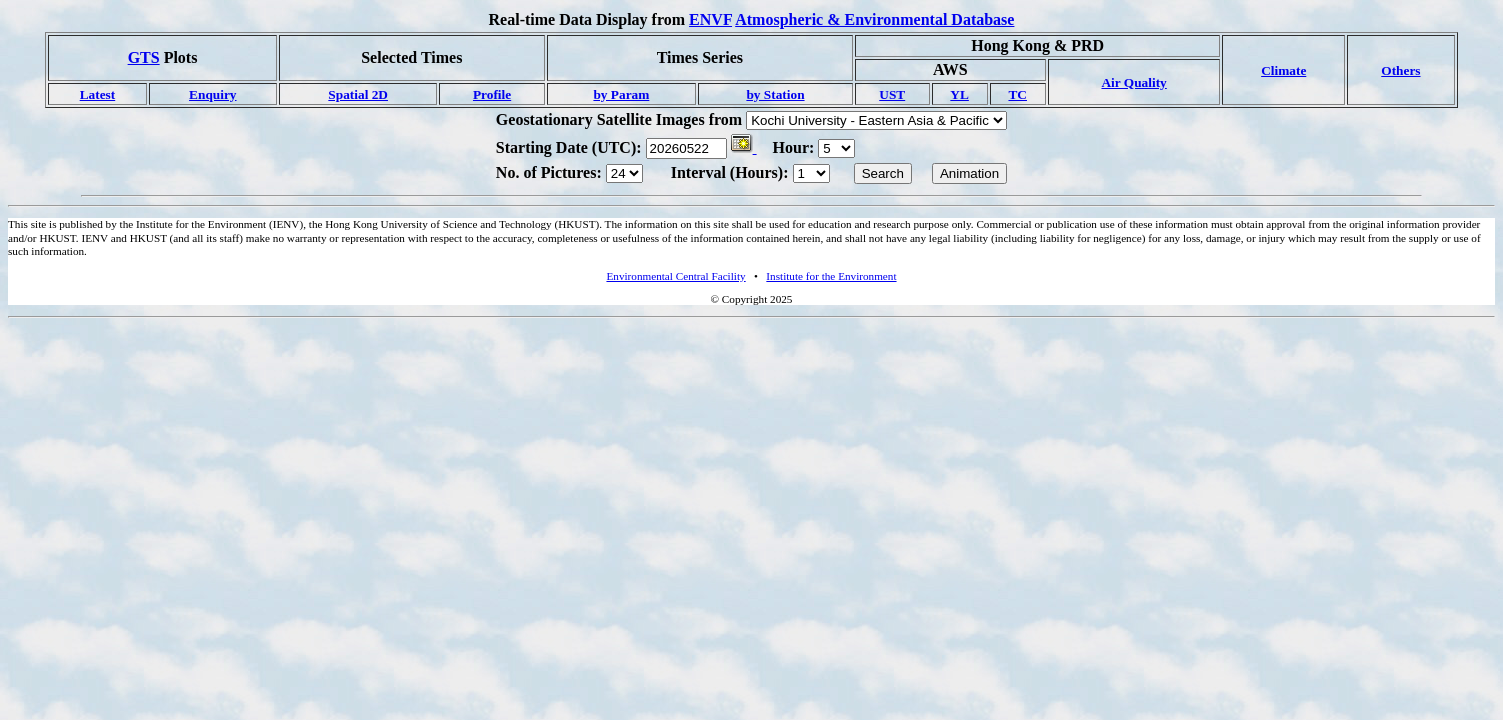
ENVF (710, 19)
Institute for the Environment (831, 276)
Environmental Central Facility (675, 276)
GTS (144, 57)
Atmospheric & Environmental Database (874, 19)
